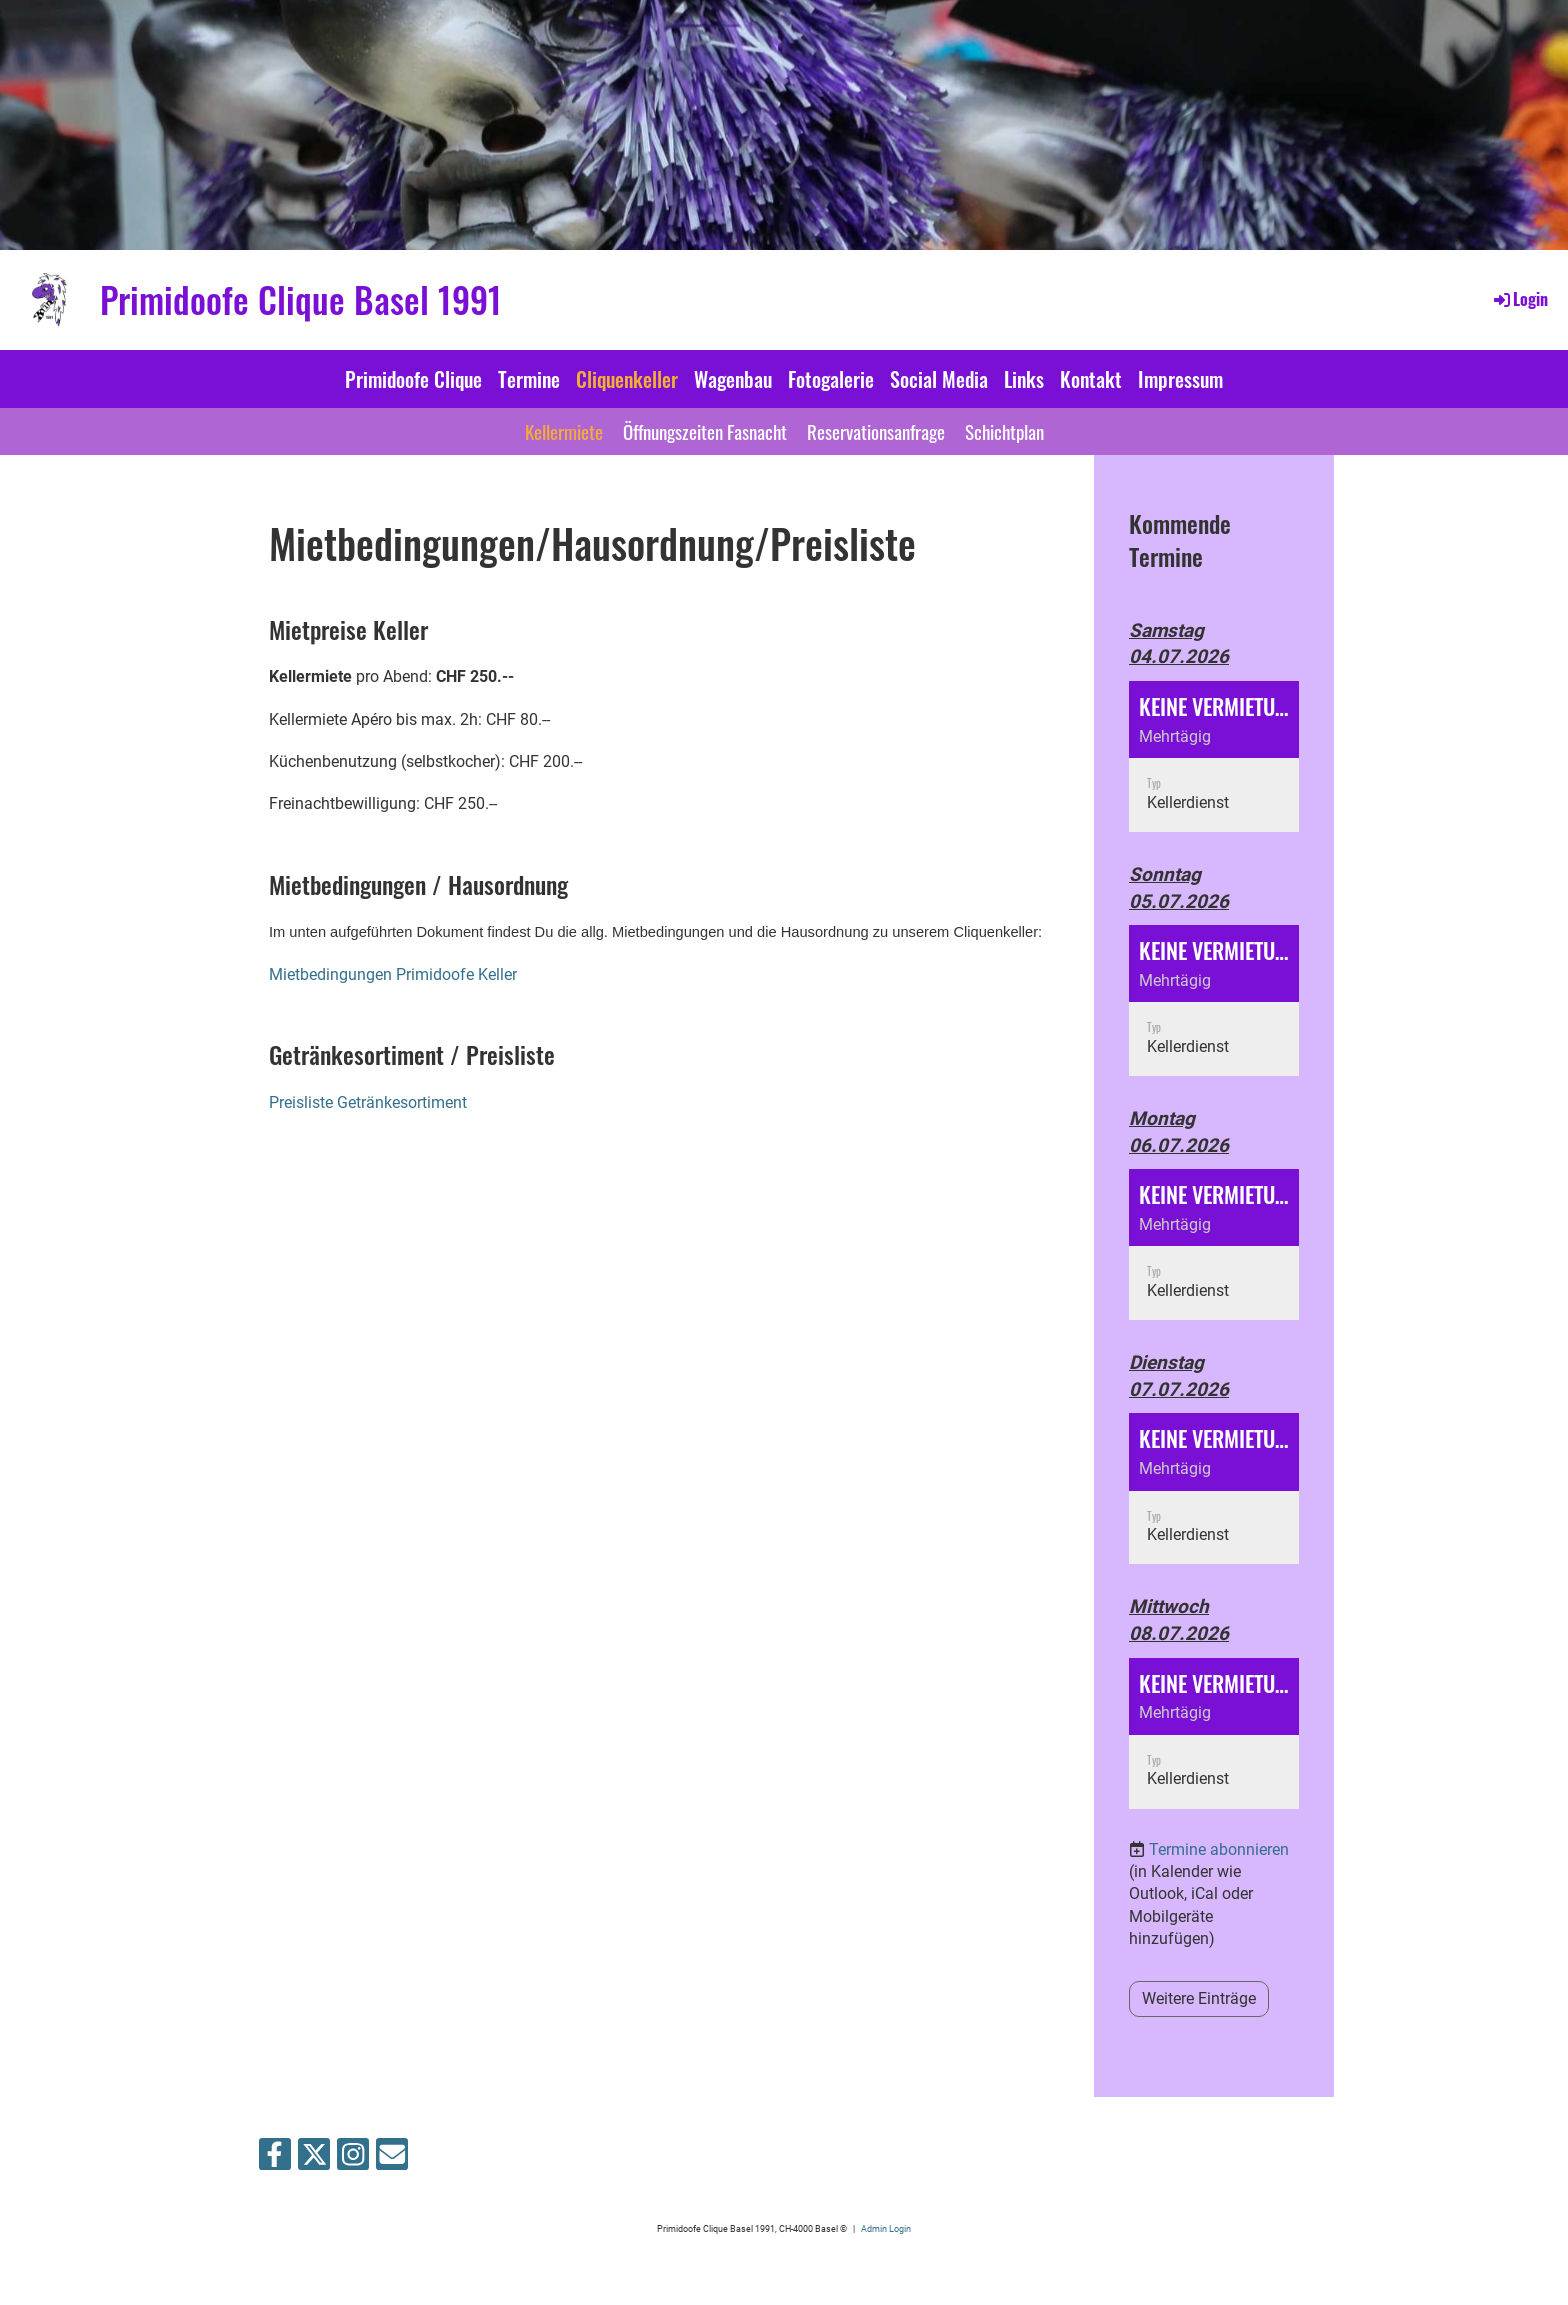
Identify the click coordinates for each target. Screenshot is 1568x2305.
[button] (1214, 756)
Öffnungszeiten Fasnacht (705, 431)
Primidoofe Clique (413, 379)
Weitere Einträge (1199, 1998)
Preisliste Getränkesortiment (368, 1102)
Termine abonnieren (1219, 1849)
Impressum (1180, 379)
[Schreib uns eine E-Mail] (392, 2159)
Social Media (939, 379)
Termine (529, 379)
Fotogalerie (831, 379)
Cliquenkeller (627, 379)
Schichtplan (1004, 431)
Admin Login (886, 2228)
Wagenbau (733, 379)
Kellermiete (564, 431)
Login (1519, 299)
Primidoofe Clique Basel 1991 (301, 299)
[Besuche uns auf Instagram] (353, 2159)
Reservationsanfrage (876, 431)
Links (1024, 379)
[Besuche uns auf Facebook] (275, 2159)
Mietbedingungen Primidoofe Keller (393, 974)
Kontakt (1091, 379)
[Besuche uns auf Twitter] (314, 2159)
